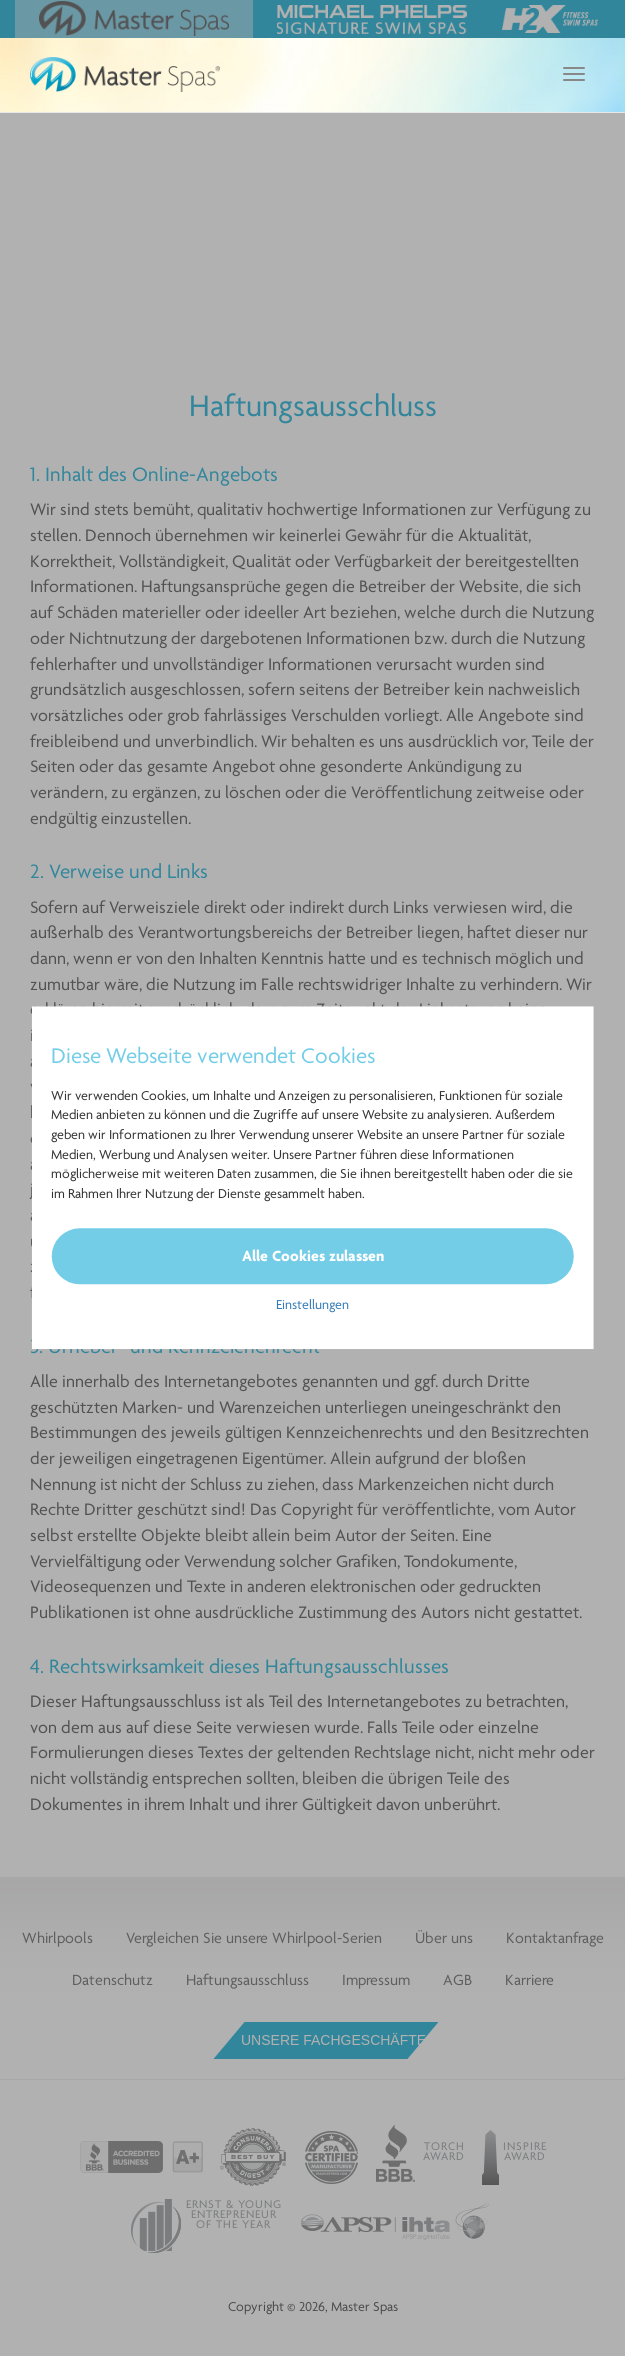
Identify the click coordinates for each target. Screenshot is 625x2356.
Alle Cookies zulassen (313, 1255)
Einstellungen (312, 1305)
